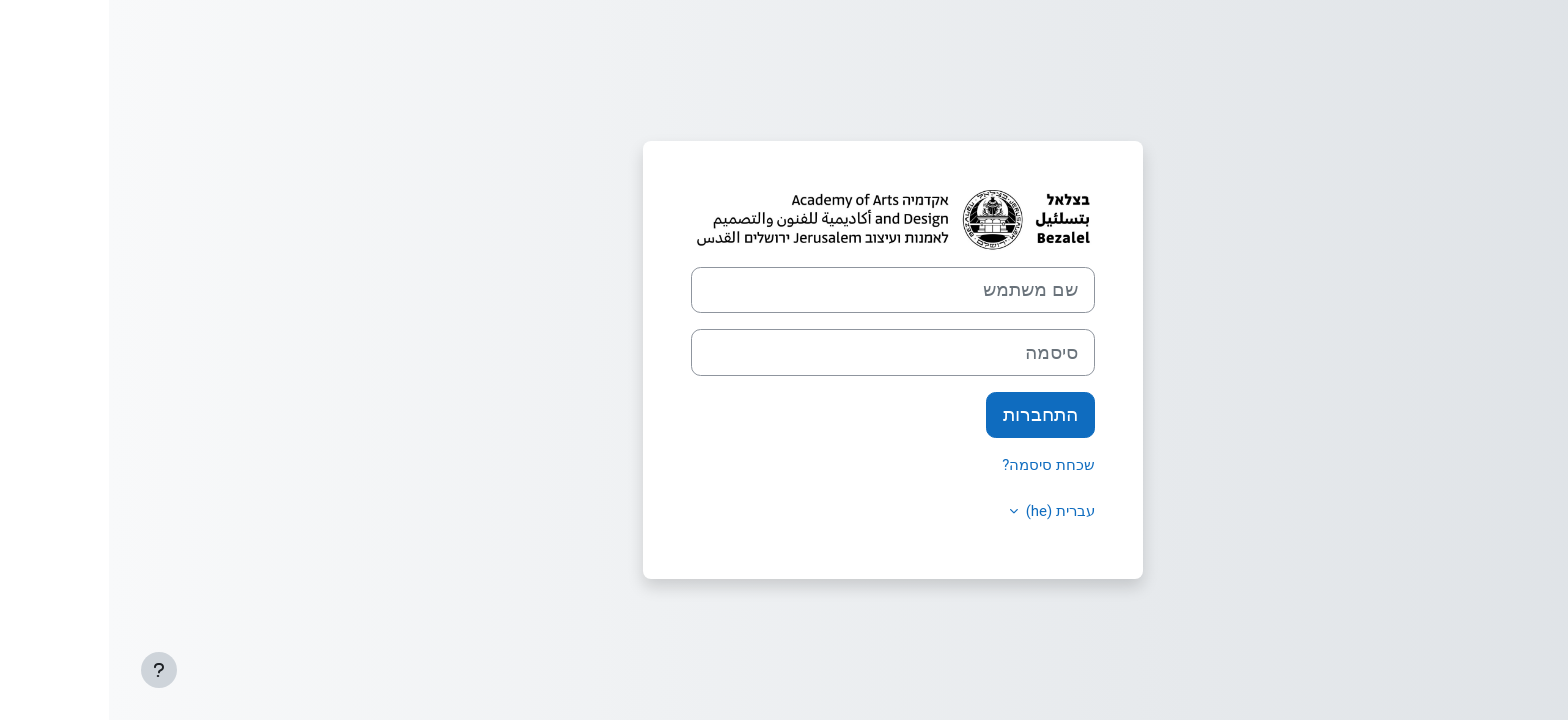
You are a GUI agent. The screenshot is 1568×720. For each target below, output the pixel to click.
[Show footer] (50, 670)
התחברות (931, 415)
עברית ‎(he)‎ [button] (949, 511)
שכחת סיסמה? (939, 465)
